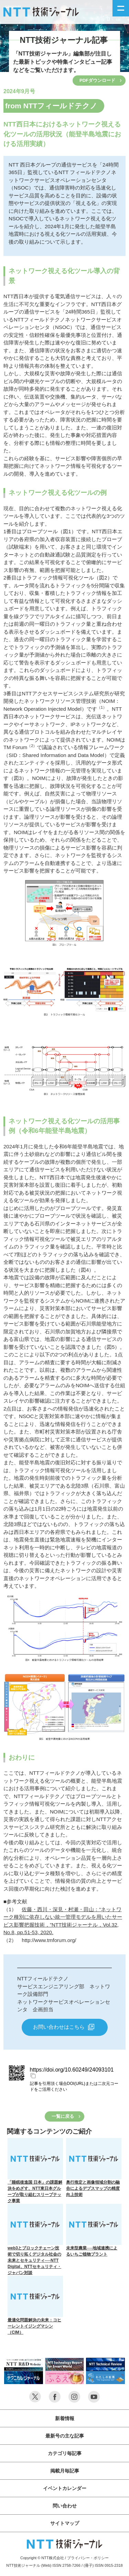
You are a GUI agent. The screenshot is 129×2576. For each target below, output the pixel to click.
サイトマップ (64, 2523)
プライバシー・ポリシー (88, 2558)
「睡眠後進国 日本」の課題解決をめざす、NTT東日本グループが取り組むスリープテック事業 (35, 2170)
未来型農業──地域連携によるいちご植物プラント (93, 2230)
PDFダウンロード (97, 80)
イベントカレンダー (64, 2488)
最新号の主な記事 (64, 2436)
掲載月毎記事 (64, 2471)
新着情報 (64, 2418)
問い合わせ (65, 2505)
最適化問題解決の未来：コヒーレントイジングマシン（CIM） (35, 2305)
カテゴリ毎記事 (65, 2453)
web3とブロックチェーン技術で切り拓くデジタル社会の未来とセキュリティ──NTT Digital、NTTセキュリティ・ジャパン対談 (35, 2239)
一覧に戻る (63, 2116)
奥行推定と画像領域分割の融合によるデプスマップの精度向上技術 (93, 2167)
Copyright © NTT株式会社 (42, 2558)
